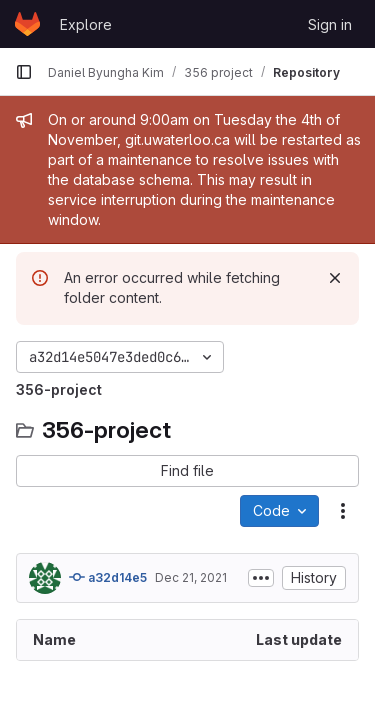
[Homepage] (27, 24)
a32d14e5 (108, 577)
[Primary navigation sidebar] (24, 72)
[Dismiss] (335, 278)
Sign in (330, 24)
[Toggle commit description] (261, 578)
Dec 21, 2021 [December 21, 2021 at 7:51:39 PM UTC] (191, 577)
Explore (86, 24)
